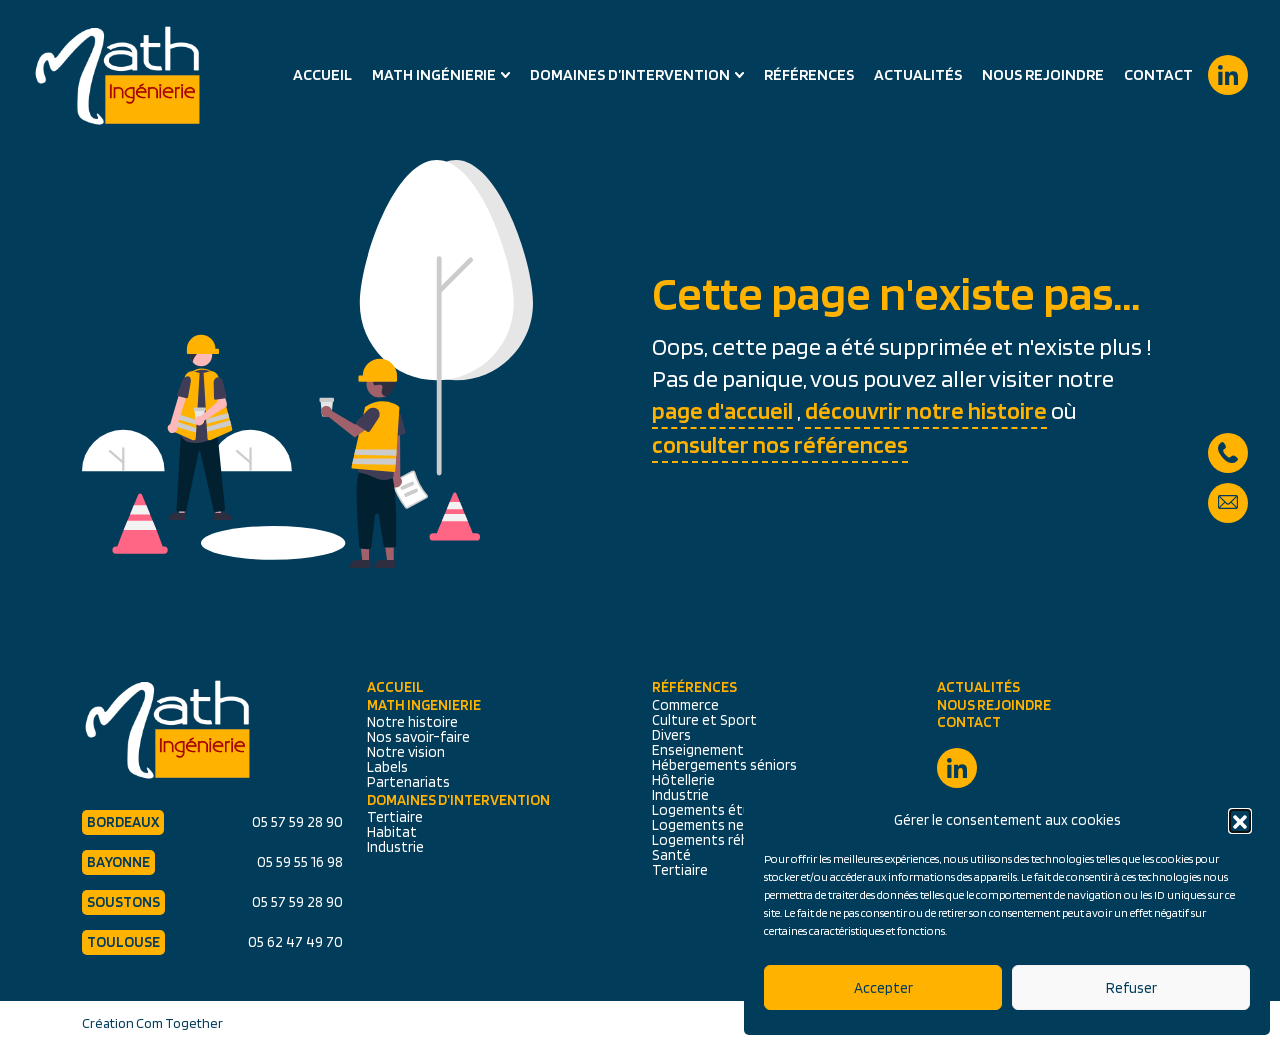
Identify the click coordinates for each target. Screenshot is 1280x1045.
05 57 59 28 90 (1228, 443)
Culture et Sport (704, 720)
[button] (1240, 820)
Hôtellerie (683, 780)
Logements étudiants (722, 810)
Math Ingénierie (434, 75)
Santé (671, 855)
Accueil (322, 74)
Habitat (392, 832)
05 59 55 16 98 (300, 862)
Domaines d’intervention (630, 75)
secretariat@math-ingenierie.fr (1228, 493)
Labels (387, 767)
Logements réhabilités (724, 840)
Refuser (1131, 988)
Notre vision (406, 752)
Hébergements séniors (724, 765)
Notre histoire (412, 722)
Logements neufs (708, 825)
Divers (671, 735)
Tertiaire (395, 817)
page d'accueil (722, 410)
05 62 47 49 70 (295, 942)
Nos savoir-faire (418, 737)
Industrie (395, 847)
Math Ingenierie (424, 705)
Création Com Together (152, 1023)
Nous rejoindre (1043, 74)
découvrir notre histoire (926, 410)
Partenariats (408, 782)
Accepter (883, 988)
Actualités (918, 74)
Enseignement (698, 750)
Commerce (685, 705)
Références (809, 74)
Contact (1158, 74)
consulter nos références (780, 444)
